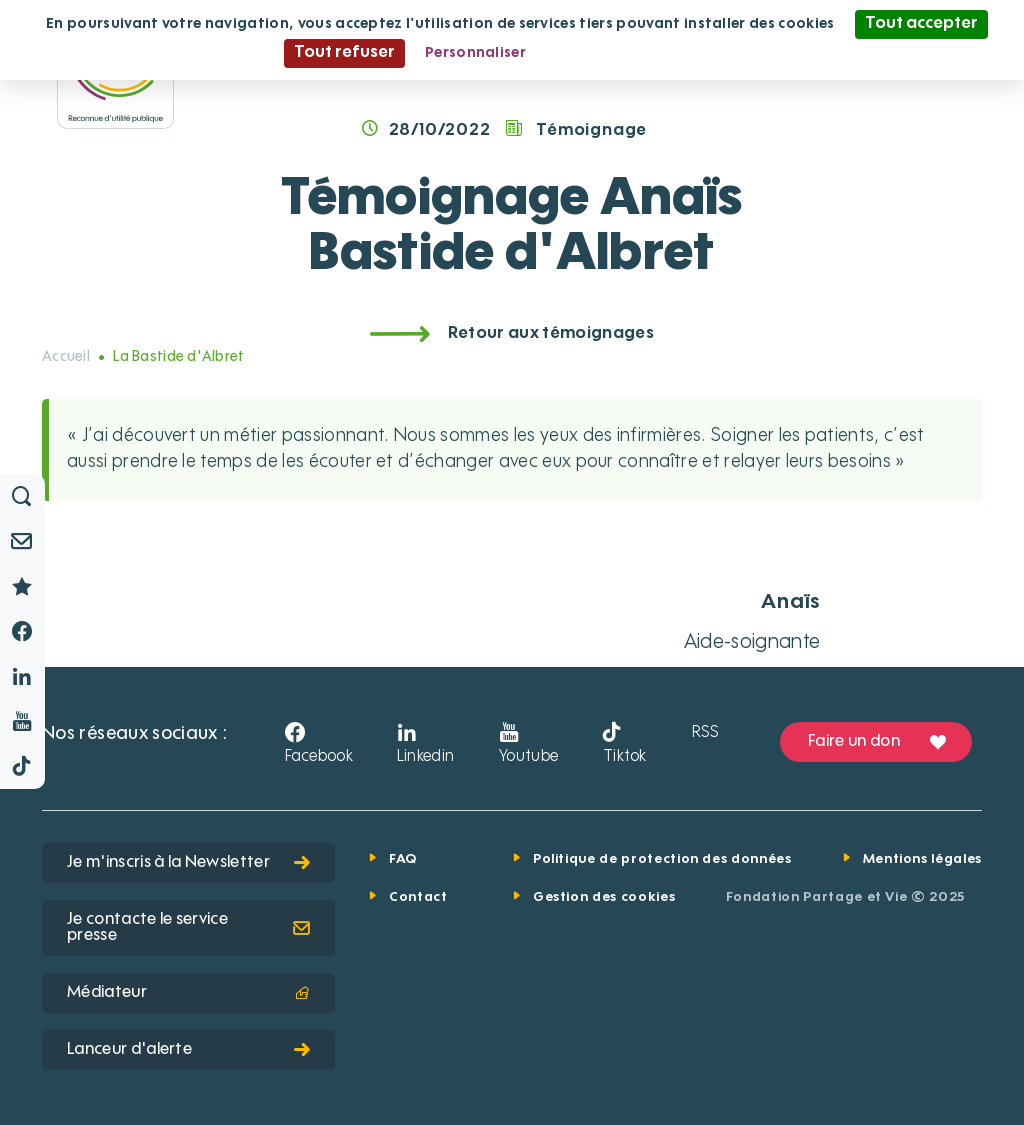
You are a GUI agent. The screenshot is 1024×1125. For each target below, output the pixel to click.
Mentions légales (922, 859)
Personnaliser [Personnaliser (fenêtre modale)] (475, 53)
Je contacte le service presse (188, 928)
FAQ (403, 859)
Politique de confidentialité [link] (643, 53)
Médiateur (188, 993)
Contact (418, 897)
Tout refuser (344, 53)
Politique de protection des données (662, 859)
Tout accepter (921, 24)
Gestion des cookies (604, 897)
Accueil (66, 357)
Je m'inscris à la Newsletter (188, 863)
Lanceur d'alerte (188, 1050)
